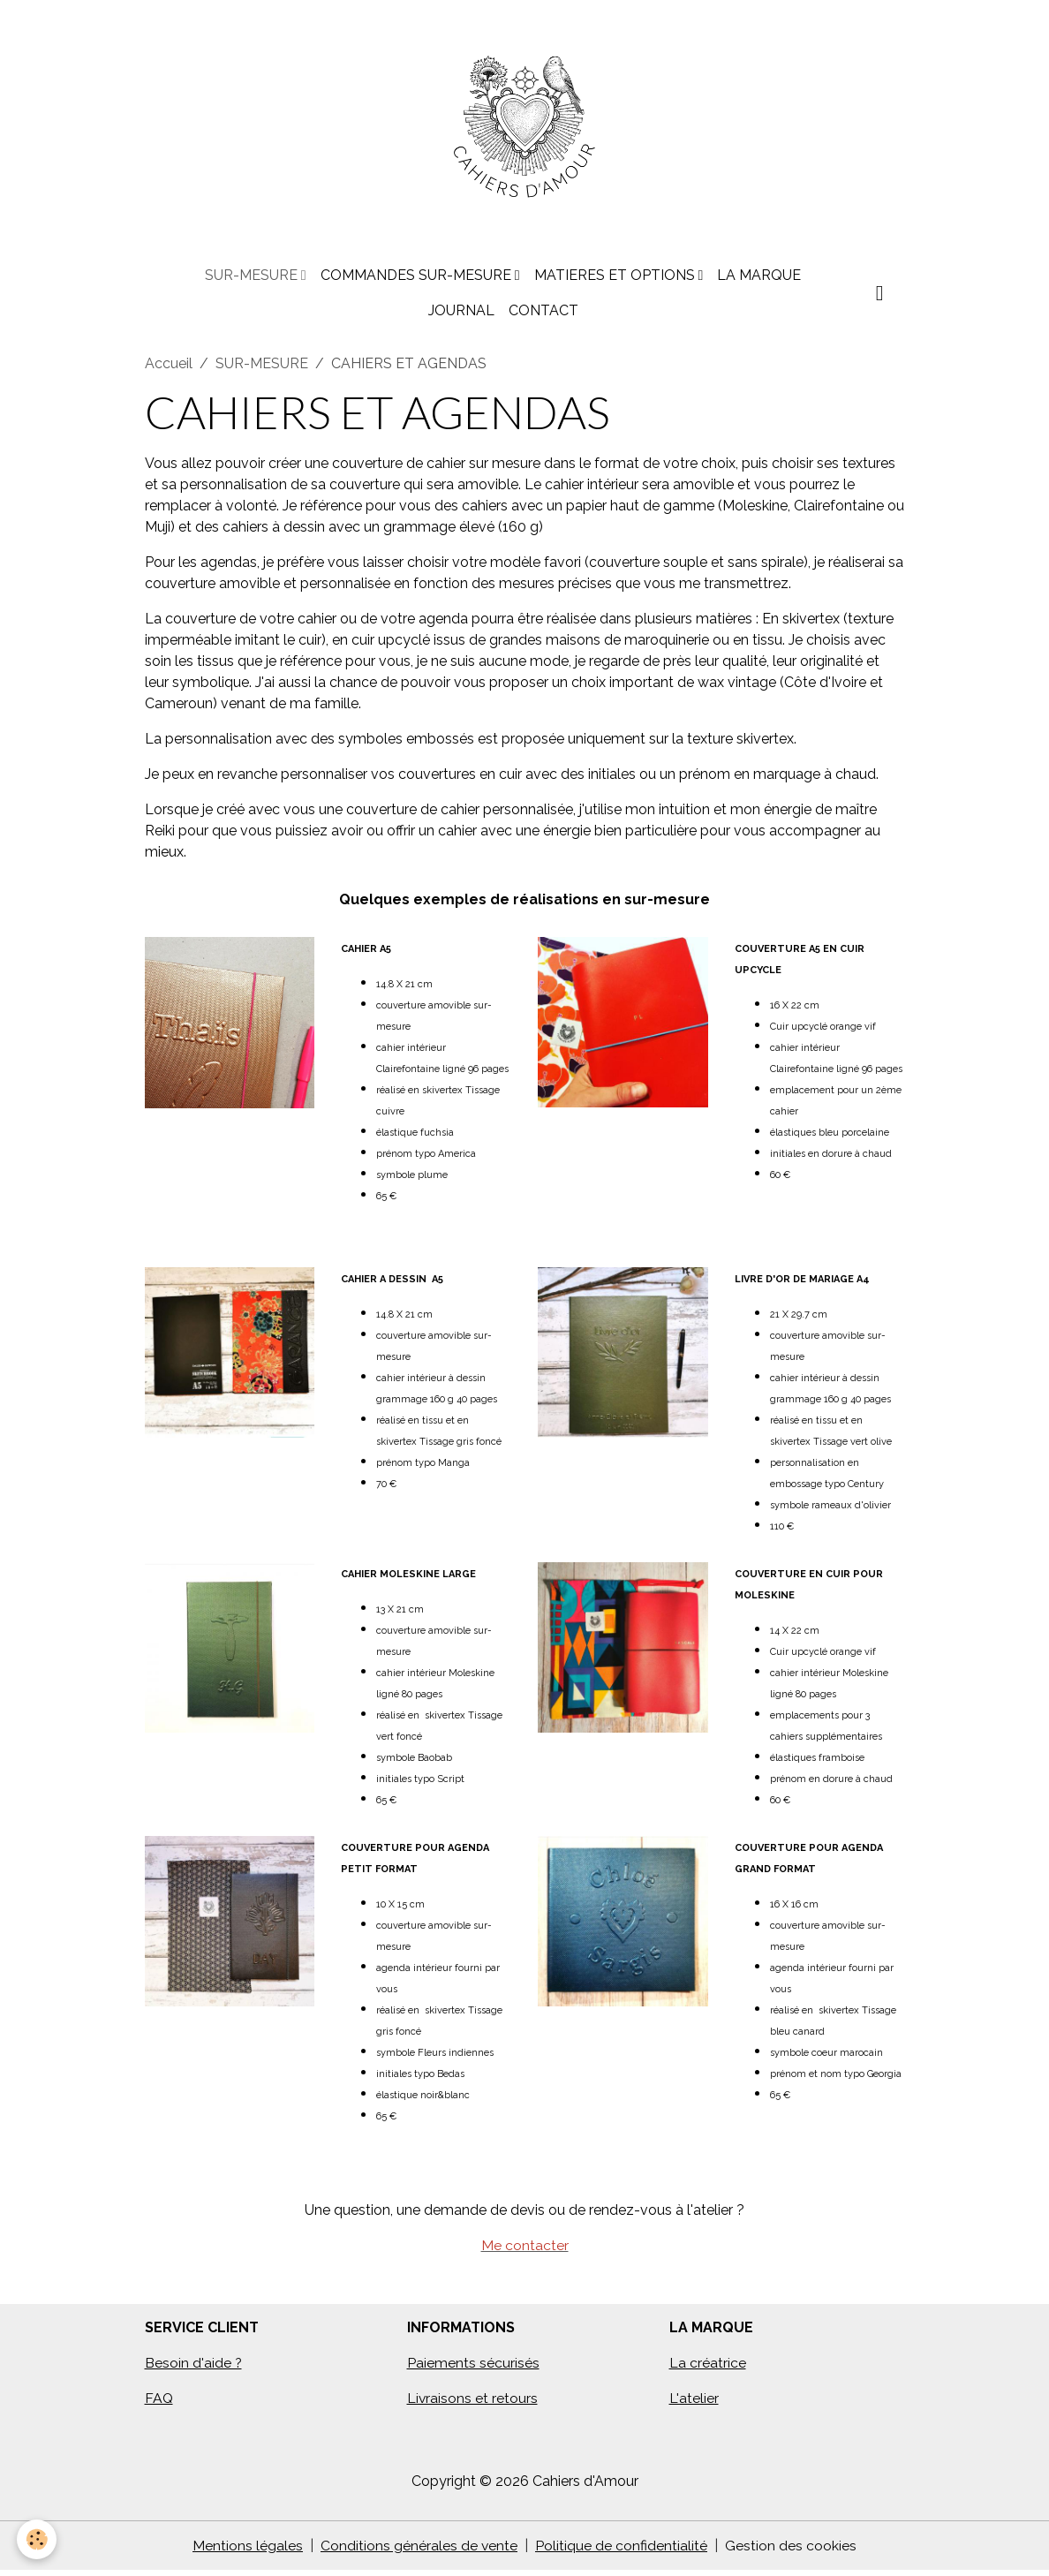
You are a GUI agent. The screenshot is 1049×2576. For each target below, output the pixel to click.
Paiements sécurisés (473, 2368)
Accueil (168, 368)
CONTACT (543, 315)
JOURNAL (461, 315)
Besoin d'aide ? (194, 2368)
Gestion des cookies (791, 2550)
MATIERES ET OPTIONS (616, 280)
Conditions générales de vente (419, 2550)
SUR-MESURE (253, 280)
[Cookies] (37, 2539)
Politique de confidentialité (622, 2550)
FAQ (159, 2403)
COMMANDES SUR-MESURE (418, 280)
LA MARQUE (759, 280)
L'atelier (694, 2403)
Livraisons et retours (473, 2403)
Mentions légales (247, 2550)
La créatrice (707, 2368)
